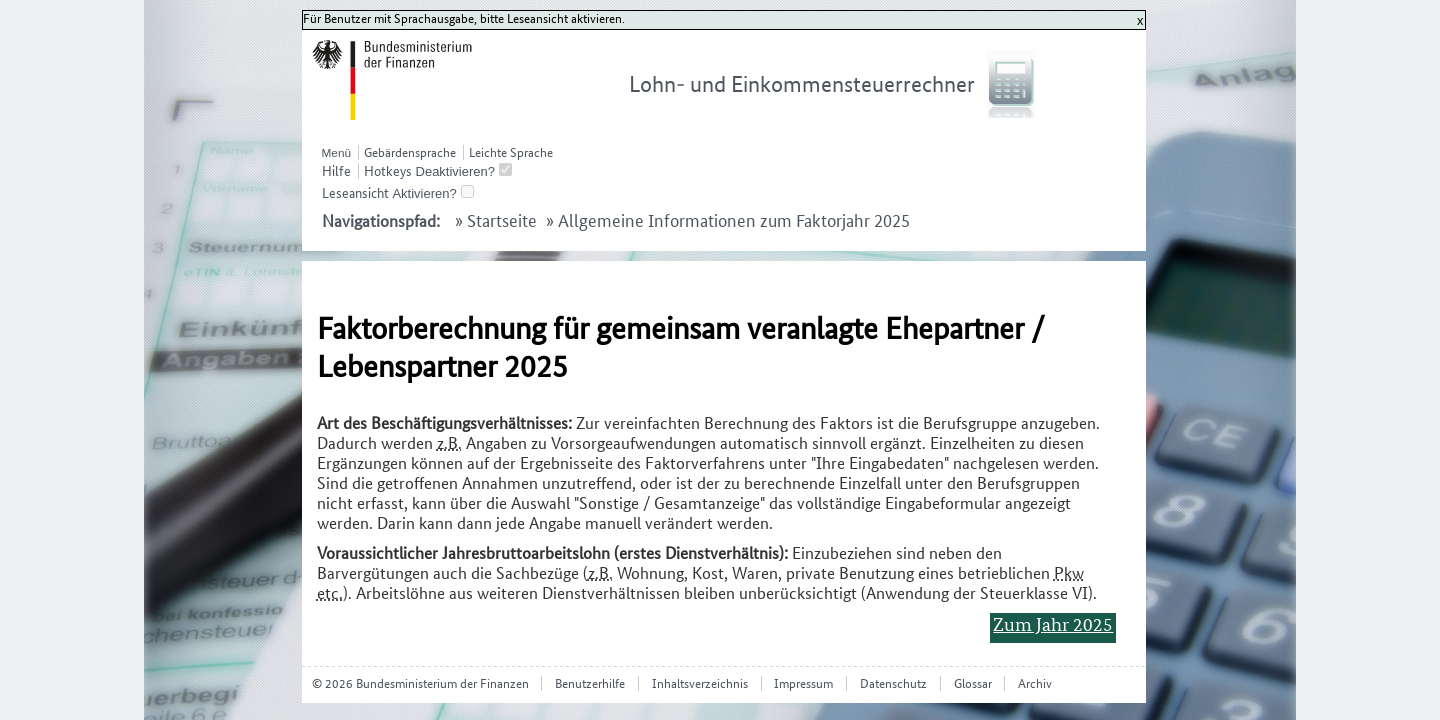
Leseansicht (355, 193)
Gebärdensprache (410, 152)
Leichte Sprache (511, 152)
